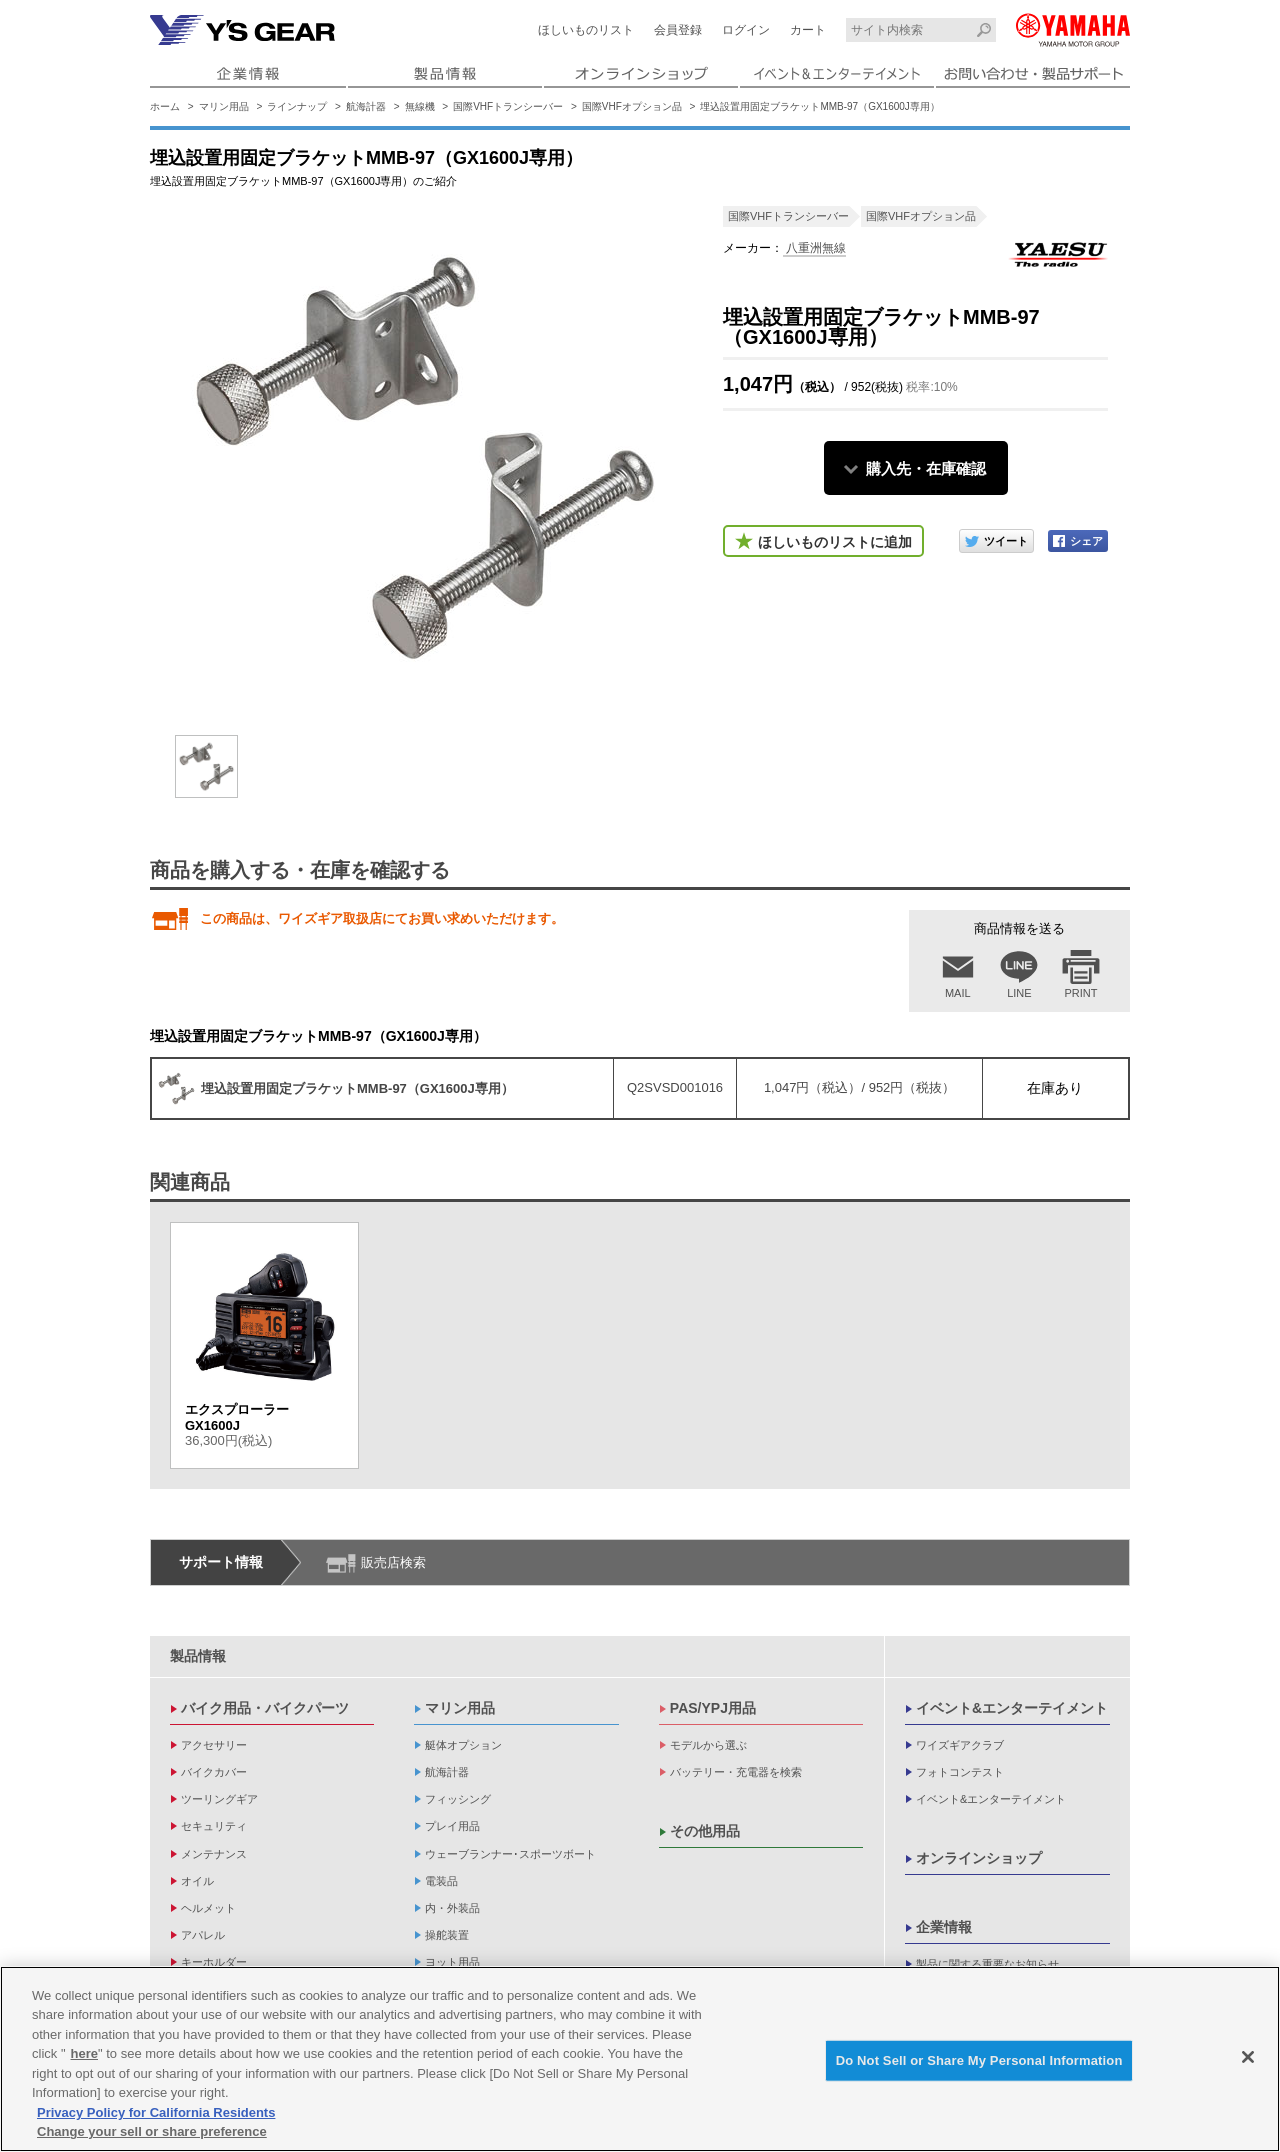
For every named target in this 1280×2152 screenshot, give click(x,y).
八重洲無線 (814, 248)
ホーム (165, 106)
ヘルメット (208, 1908)
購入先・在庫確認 (926, 468)
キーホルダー (214, 1962)
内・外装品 (452, 1908)
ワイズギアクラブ (960, 1745)
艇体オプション (463, 1745)
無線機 (420, 106)
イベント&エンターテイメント (1012, 1708)
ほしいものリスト (586, 30)
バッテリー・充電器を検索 (736, 1772)
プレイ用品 (452, 1826)
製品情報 (198, 1656)
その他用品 (705, 1831)
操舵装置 (447, 1935)
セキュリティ (214, 1826)
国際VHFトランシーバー (508, 106)
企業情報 (944, 1927)
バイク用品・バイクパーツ (265, 1708)
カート (808, 30)
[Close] (1248, 2057)
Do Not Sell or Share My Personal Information (979, 2060)
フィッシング (458, 1799)
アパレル (203, 1935)
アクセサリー (214, 1745)
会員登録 (678, 30)
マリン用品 (224, 106)
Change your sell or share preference (152, 2132)
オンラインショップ (979, 1858)
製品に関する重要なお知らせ (987, 1964)
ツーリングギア (219, 1799)
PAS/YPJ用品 (713, 1708)
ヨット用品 (452, 1962)
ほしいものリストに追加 (835, 542)
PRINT (1081, 993)
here (84, 2053)
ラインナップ (297, 106)
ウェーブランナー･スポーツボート (510, 1854)
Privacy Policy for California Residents (156, 2112)
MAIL (958, 993)
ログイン (746, 30)
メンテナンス (214, 1854)
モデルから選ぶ (708, 1745)
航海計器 (366, 106)
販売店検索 (393, 1562)
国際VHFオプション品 (632, 106)
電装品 (441, 1881)
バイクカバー (214, 1772)
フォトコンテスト (960, 1772)
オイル (197, 1881)
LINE (1019, 993)
